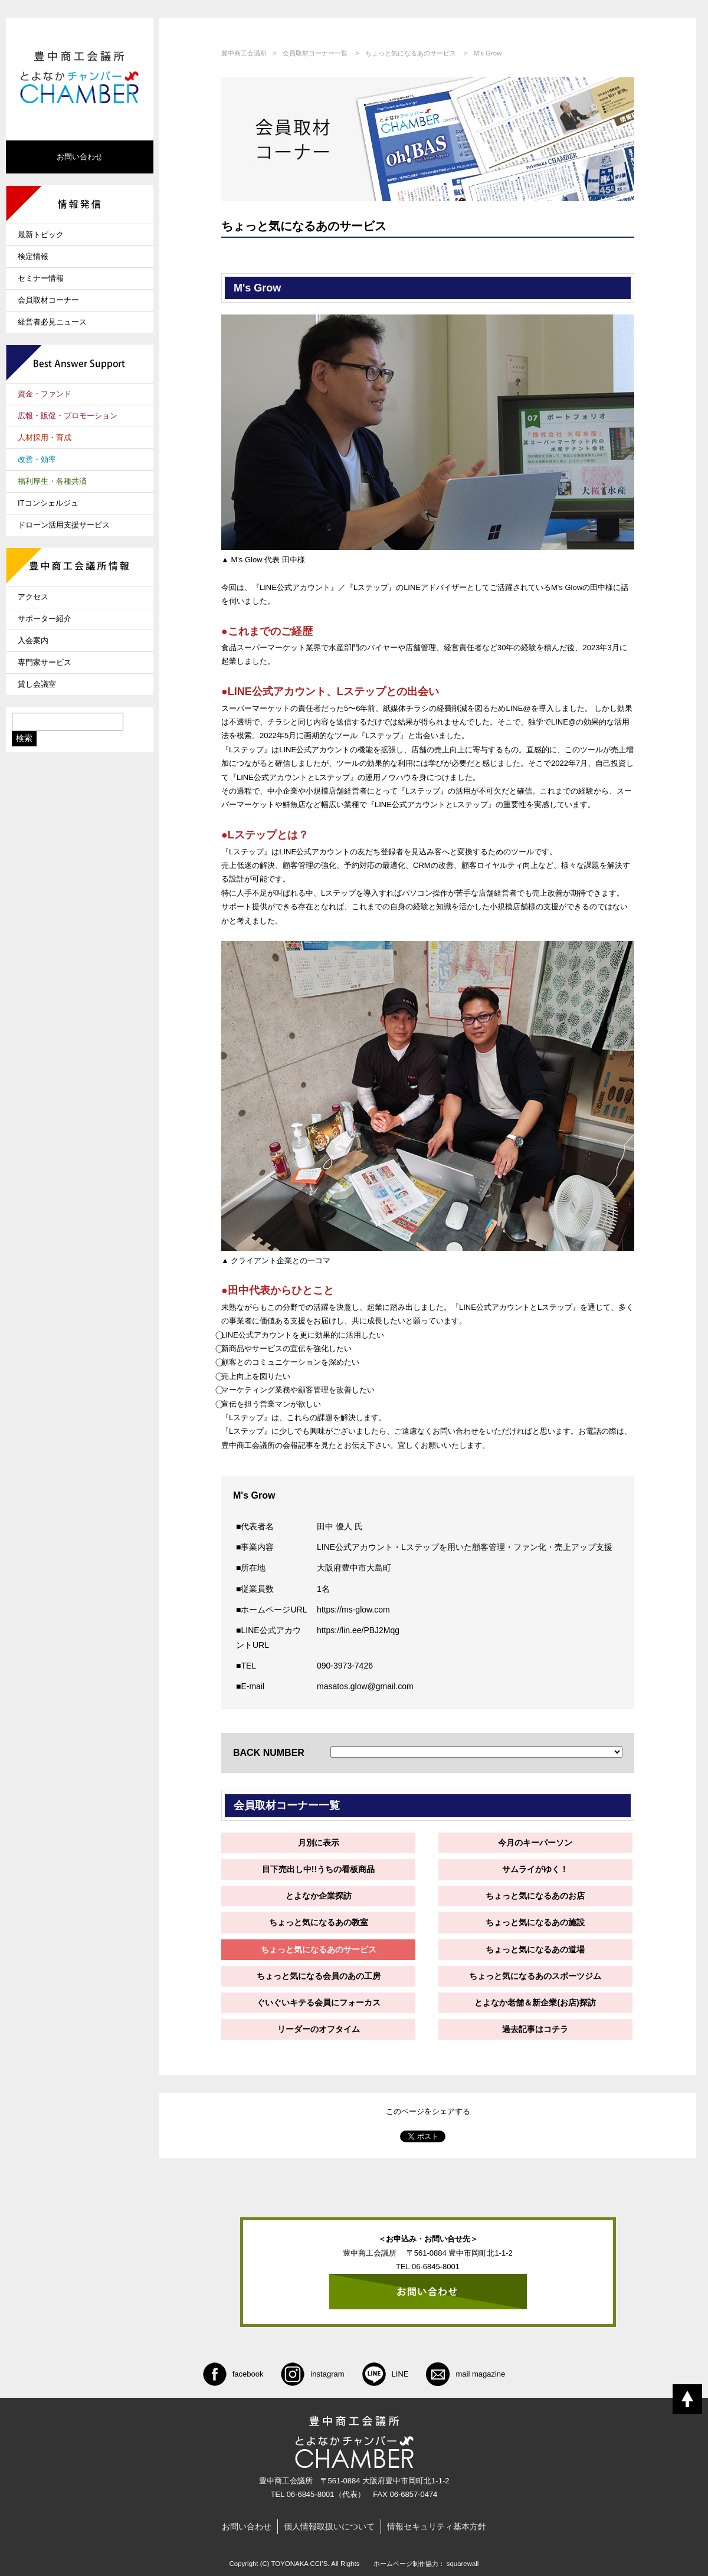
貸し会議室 (37, 684)
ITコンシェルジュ (48, 503)
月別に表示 (318, 1842)
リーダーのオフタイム (318, 2029)
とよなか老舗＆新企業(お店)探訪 (534, 2002)
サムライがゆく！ (535, 1869)
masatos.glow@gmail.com (365, 1686)
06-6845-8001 (436, 2266)
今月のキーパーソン (535, 1842)
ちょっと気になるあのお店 (535, 1895)
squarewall (463, 2563)
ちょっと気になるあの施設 (535, 1922)
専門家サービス (44, 662)
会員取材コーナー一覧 (315, 53)
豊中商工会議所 (244, 53)
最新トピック (41, 234)
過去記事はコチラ (535, 2029)
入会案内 (33, 640)
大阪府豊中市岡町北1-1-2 (405, 2480)
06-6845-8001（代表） (326, 2494)
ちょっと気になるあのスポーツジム (535, 1976)
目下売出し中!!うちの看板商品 (318, 1869)
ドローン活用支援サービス (64, 524)
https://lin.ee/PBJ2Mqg (358, 1630)
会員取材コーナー (48, 300)
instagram (312, 2374)
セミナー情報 (41, 278)
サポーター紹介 (44, 618)
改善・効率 (37, 459)
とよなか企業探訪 (319, 1895)
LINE (385, 2374)
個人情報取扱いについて (329, 2526)
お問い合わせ (80, 156)
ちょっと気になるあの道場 (535, 1949)
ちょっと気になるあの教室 (318, 1922)
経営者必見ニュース (52, 321)
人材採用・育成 (44, 437)
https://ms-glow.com (353, 1609)
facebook (233, 2374)
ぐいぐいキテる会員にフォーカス (319, 2002)
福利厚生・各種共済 (52, 481)
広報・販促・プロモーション (67, 415)
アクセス (33, 596)
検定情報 (33, 256)
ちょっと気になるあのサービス (410, 53)
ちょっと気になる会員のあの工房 (319, 1976)
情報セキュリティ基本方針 (436, 2526)
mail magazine (465, 2374)
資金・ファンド (44, 393)
